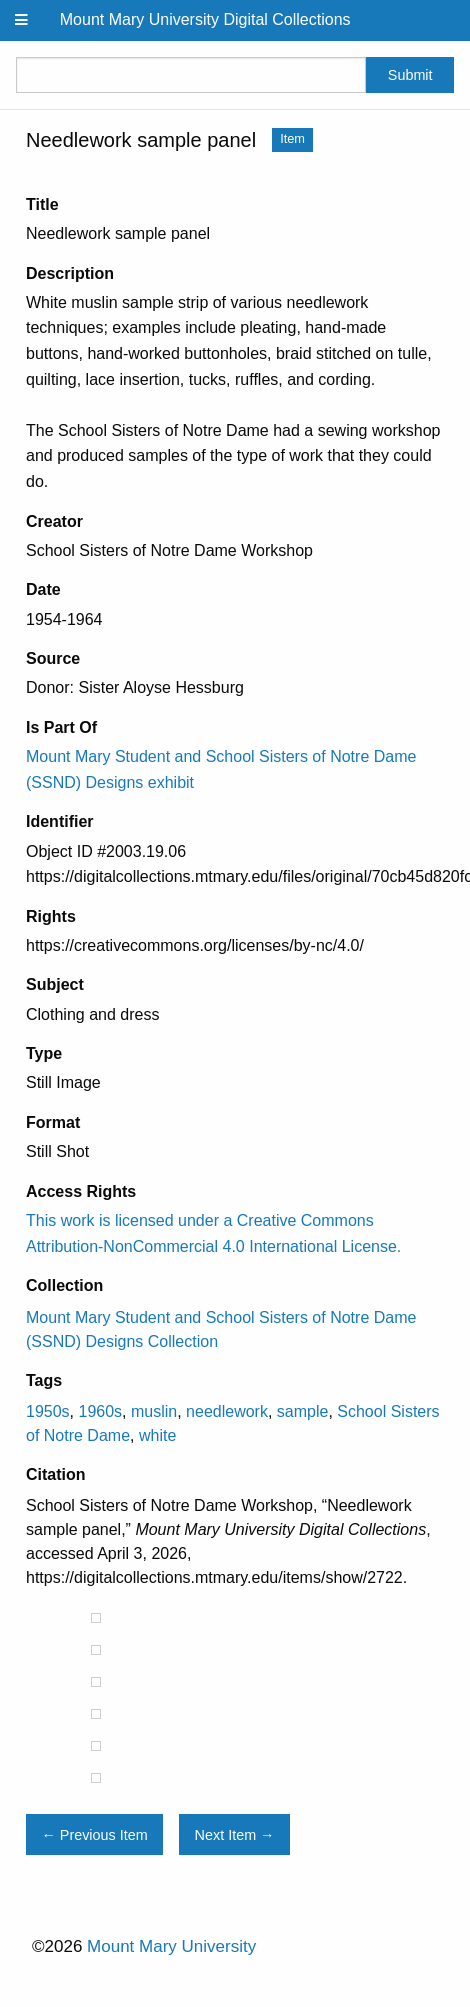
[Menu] (22, 20)
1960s (100, 1411)
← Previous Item (94, 1835)
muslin (154, 1411)
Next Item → (235, 1835)
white (157, 1435)
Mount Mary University (171, 1946)
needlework (227, 1411)
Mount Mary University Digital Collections (205, 19)
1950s (48, 1411)
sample (303, 1411)
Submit (410, 75)
